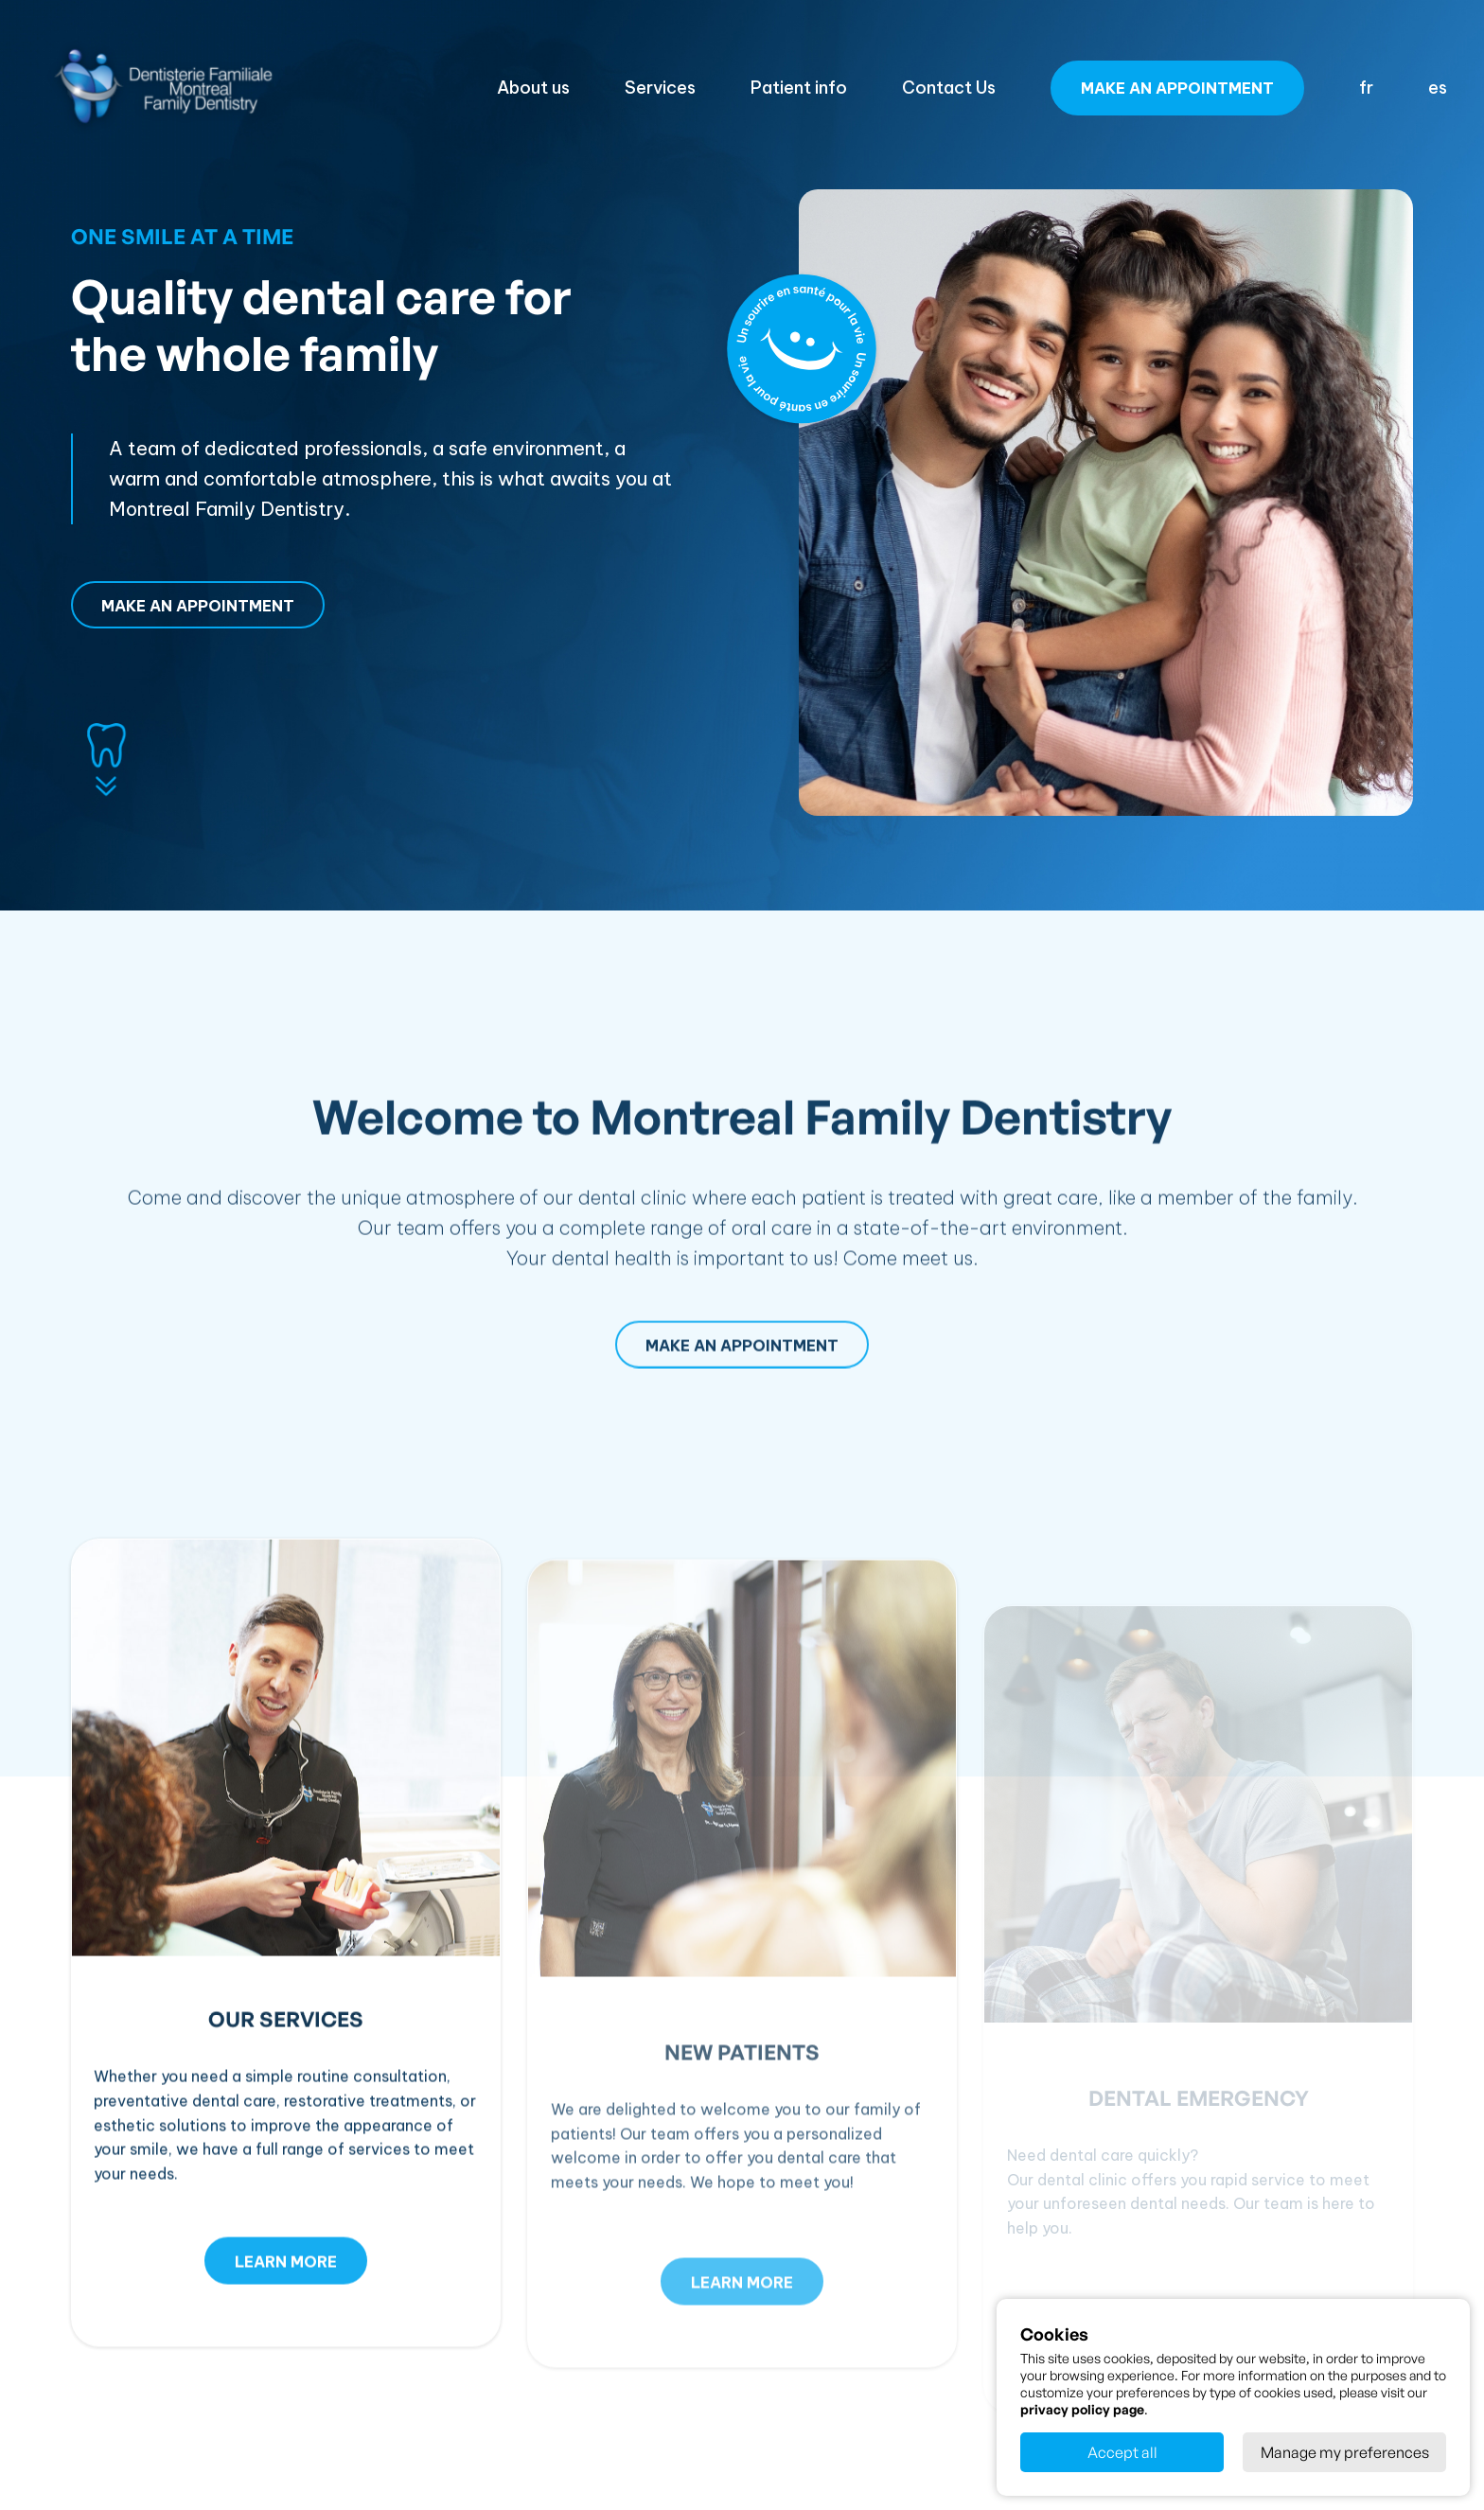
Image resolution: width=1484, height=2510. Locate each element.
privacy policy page (1082, 2409)
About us (533, 87)
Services (660, 87)
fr (1366, 87)
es (1437, 87)
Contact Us (949, 87)
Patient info (799, 87)
